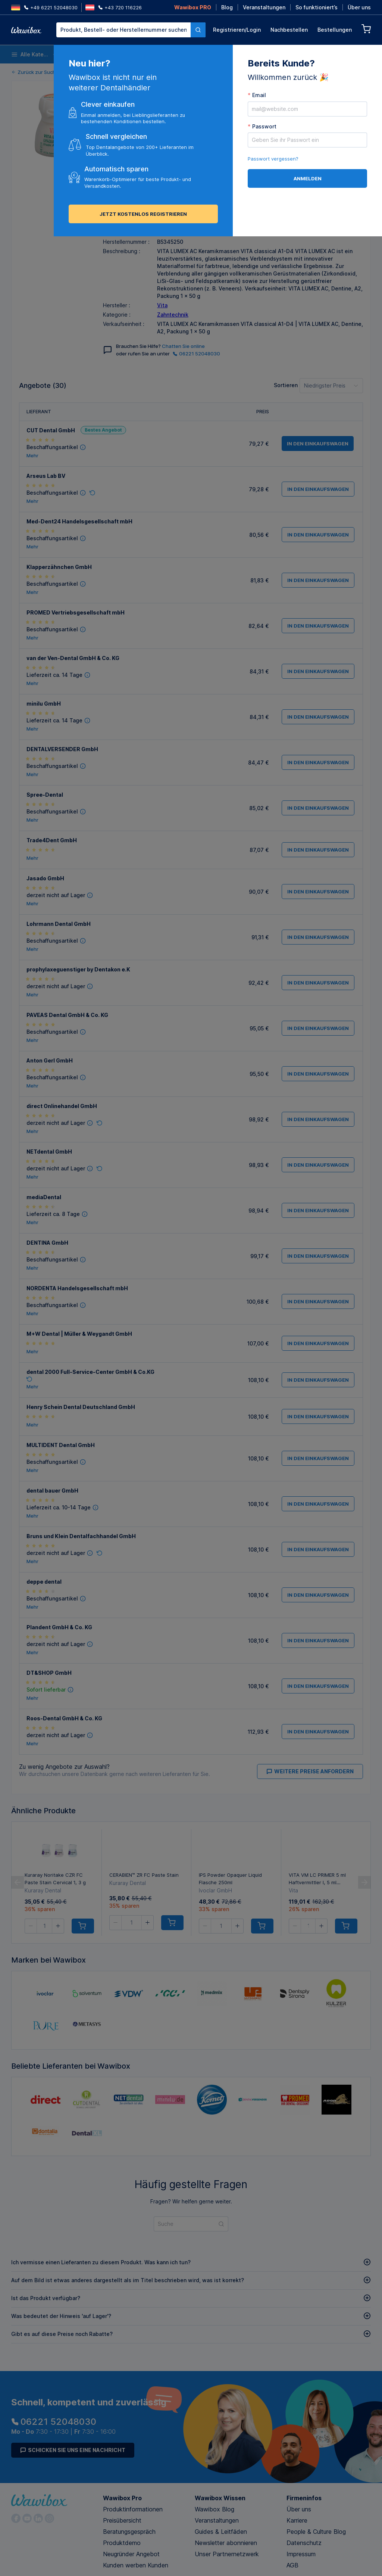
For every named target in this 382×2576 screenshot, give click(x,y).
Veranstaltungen (264, 7)
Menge (111, 195)
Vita (162, 305)
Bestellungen (334, 30)
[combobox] (131, 29)
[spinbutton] (125, 209)
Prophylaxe (304, 54)
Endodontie (265, 54)
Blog (227, 7)
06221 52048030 (196, 354)
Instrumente (186, 54)
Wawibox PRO (192, 7)
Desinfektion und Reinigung (135, 54)
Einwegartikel (85, 54)
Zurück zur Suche (35, 72)
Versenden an (168, 195)
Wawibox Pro (122, 2498)
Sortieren (286, 385)
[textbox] (123, 30)
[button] (109, 209)
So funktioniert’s (316, 7)
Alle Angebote (129, 177)
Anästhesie (226, 54)
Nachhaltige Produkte (352, 54)
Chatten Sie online (183, 346)
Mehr (32, 455)
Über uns (359, 7)
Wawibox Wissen (220, 2498)
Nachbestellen (289, 30)
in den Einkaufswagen (243, 209)
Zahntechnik (172, 314)
